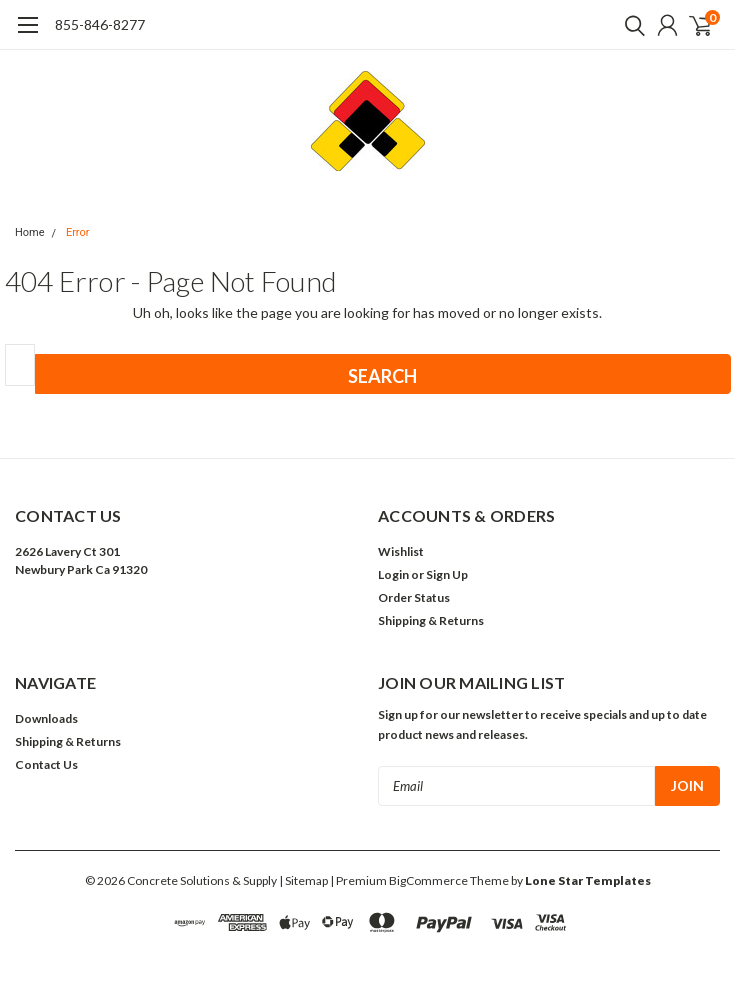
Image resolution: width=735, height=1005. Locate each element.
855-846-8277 (100, 24)
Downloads (46, 718)
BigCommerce (428, 880)
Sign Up (447, 574)
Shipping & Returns (431, 620)
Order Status (414, 597)
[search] (630, 25)
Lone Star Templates (588, 880)
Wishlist (401, 551)
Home (30, 232)
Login (393, 574)
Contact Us (46, 764)
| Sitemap (303, 880)
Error (78, 232)
